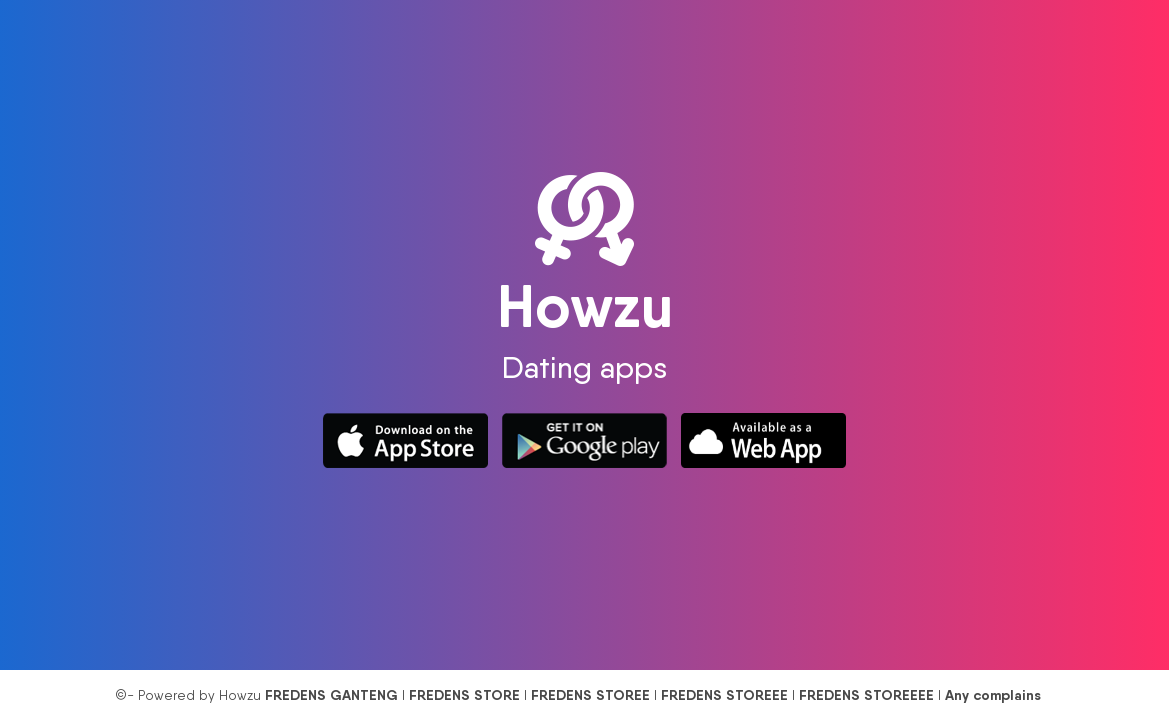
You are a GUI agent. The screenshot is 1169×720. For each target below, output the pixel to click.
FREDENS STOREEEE (866, 695)
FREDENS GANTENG (331, 695)
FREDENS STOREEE (724, 695)
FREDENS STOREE (590, 695)
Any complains (993, 695)
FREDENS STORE (464, 695)
